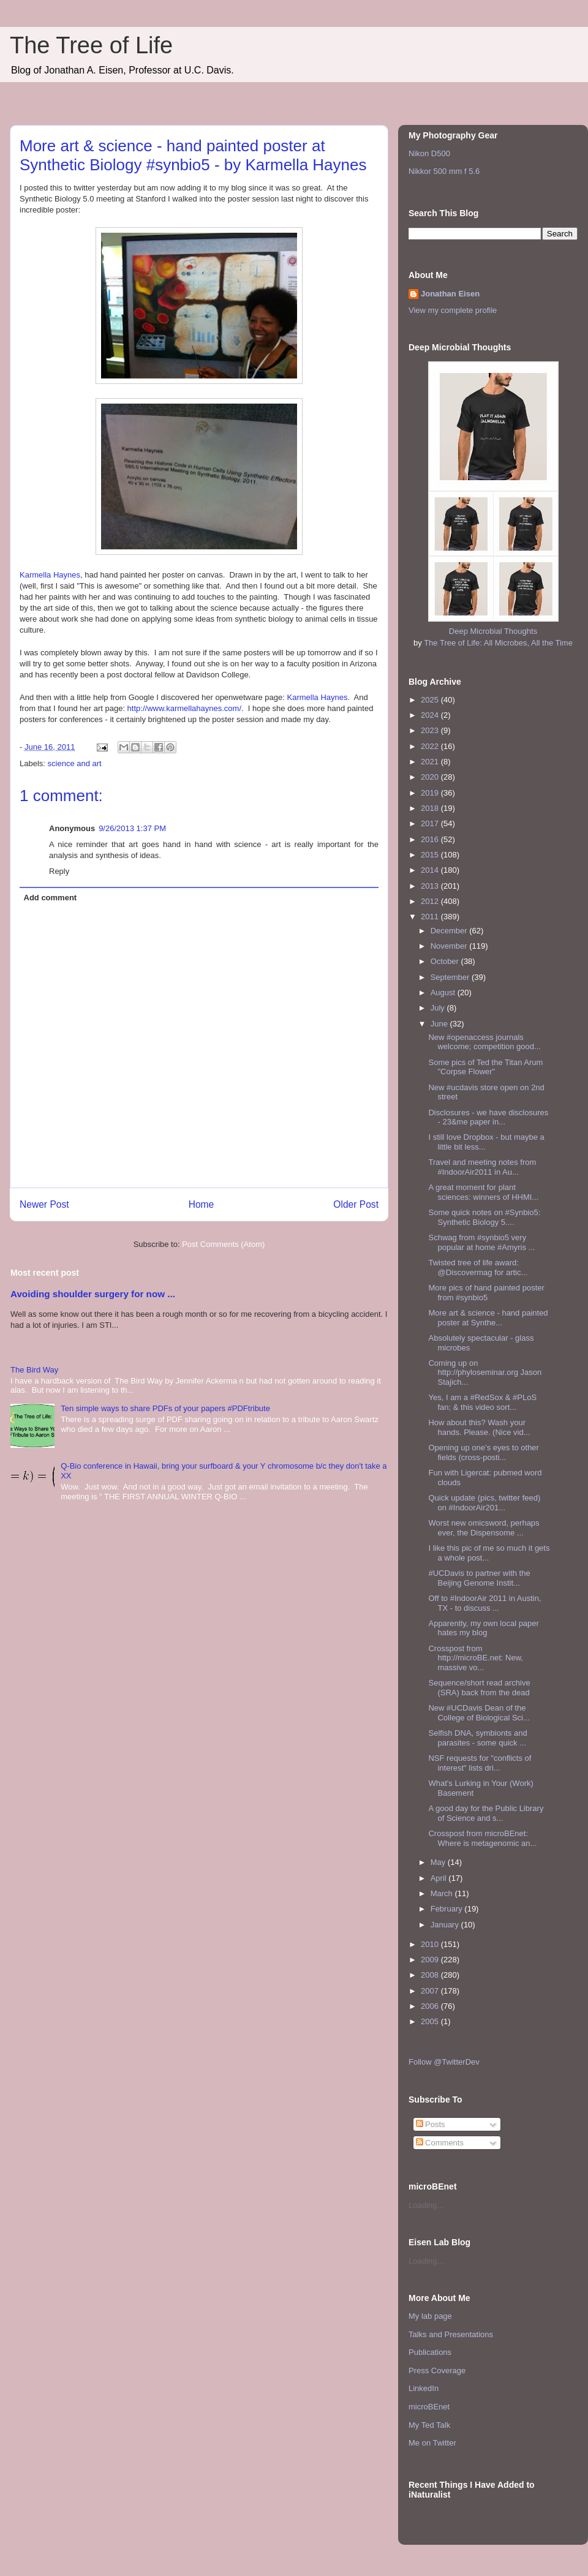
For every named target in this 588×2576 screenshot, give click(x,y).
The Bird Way (34, 1369)
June (440, 1023)
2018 (431, 808)
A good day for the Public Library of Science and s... (485, 1813)
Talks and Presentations (451, 2334)
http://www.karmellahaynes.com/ (184, 708)
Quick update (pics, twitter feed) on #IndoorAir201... (484, 1502)
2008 (431, 1974)
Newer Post (44, 1204)
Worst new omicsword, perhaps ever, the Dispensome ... (483, 1527)
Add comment (50, 897)
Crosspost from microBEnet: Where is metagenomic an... (482, 1838)
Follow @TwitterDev (444, 2061)
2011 (431, 916)
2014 (431, 870)
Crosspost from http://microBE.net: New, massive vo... (475, 1658)
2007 (431, 1990)
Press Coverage (437, 2370)
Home (201, 1204)
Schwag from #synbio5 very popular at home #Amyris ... (481, 1242)
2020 (431, 776)
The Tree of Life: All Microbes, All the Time (498, 642)
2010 (431, 1944)
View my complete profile (453, 310)
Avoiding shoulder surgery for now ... (92, 1294)
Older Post (356, 1204)
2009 (431, 1959)
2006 (431, 2006)
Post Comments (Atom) (223, 1244)
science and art (75, 763)
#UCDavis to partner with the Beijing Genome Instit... (479, 1578)
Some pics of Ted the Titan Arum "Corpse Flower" (485, 1067)
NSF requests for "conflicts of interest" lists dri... (479, 1762)
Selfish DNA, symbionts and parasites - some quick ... (477, 1737)
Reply (59, 871)
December (450, 930)
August (444, 992)
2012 (431, 901)
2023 (431, 730)
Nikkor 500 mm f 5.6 (444, 171)
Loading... (426, 2205)
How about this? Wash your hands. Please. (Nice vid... (479, 1427)
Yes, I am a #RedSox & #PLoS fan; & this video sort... (482, 1402)
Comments (440, 2142)
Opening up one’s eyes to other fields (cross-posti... (483, 1452)
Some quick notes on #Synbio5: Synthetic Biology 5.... (484, 1217)
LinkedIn (424, 2388)
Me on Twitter (432, 2442)
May (439, 1862)
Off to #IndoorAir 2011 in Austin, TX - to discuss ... (484, 1603)
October (446, 961)
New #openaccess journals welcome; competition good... (484, 1042)
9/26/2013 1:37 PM (132, 828)
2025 (431, 699)
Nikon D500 (429, 153)
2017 (431, 823)
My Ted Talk (429, 2425)
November (450, 946)
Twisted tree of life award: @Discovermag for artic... (477, 1267)
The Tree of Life (91, 45)
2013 (431, 886)
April (440, 1878)
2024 (431, 715)
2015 (431, 854)
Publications (430, 2352)
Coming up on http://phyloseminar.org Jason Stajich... (484, 1372)
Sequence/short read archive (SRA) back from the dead (479, 1687)
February (448, 1908)
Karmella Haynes (50, 574)
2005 (431, 2021)
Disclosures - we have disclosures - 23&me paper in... (488, 1117)
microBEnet (429, 2406)
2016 (431, 839)
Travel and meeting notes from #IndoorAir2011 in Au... (482, 1167)
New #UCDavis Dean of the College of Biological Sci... (478, 1712)
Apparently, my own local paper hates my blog (483, 1628)
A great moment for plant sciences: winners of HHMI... (483, 1192)
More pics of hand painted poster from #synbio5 (486, 1292)
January (446, 1924)
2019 (431, 792)
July (439, 1007)
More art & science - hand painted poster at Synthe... (488, 1317)
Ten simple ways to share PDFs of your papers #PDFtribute (165, 1408)
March (443, 1893)
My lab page (430, 2316)
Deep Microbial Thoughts (493, 631)
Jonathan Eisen (450, 293)
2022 (431, 746)
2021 (431, 761)
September (451, 977)
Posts (430, 2124)
